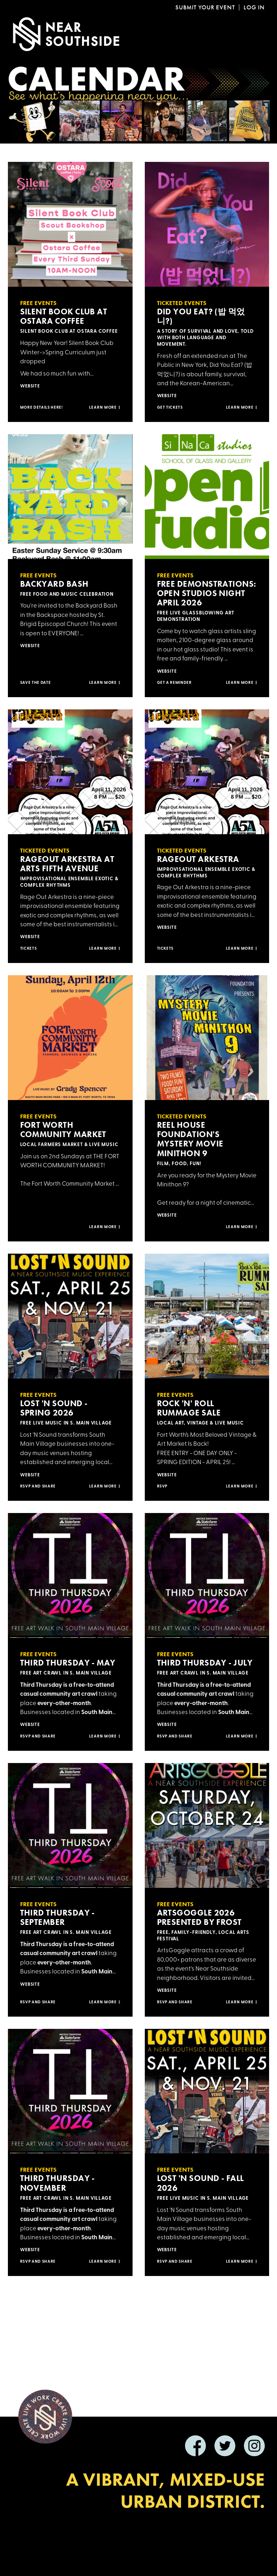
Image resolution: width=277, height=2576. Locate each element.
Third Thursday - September (57, 1917)
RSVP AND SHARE (175, 2002)
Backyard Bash (54, 583)
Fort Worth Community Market (63, 1129)
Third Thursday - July (205, 1662)
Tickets (28, 949)
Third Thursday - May (68, 1662)
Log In (254, 7)
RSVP (162, 1487)
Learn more (104, 408)
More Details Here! (41, 408)
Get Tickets (170, 408)
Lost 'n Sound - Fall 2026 (200, 2183)
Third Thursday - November (57, 2183)
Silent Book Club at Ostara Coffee (63, 316)
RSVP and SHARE (38, 1487)
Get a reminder (174, 683)
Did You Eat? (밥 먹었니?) (201, 316)
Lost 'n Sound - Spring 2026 (54, 1408)
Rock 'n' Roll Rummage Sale (189, 1408)
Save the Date (35, 683)
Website (30, 386)
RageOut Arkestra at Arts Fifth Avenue (67, 864)
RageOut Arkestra (198, 859)
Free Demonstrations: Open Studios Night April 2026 (206, 593)
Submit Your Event (205, 7)
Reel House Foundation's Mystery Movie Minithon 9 (190, 1139)
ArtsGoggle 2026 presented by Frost (199, 1917)
